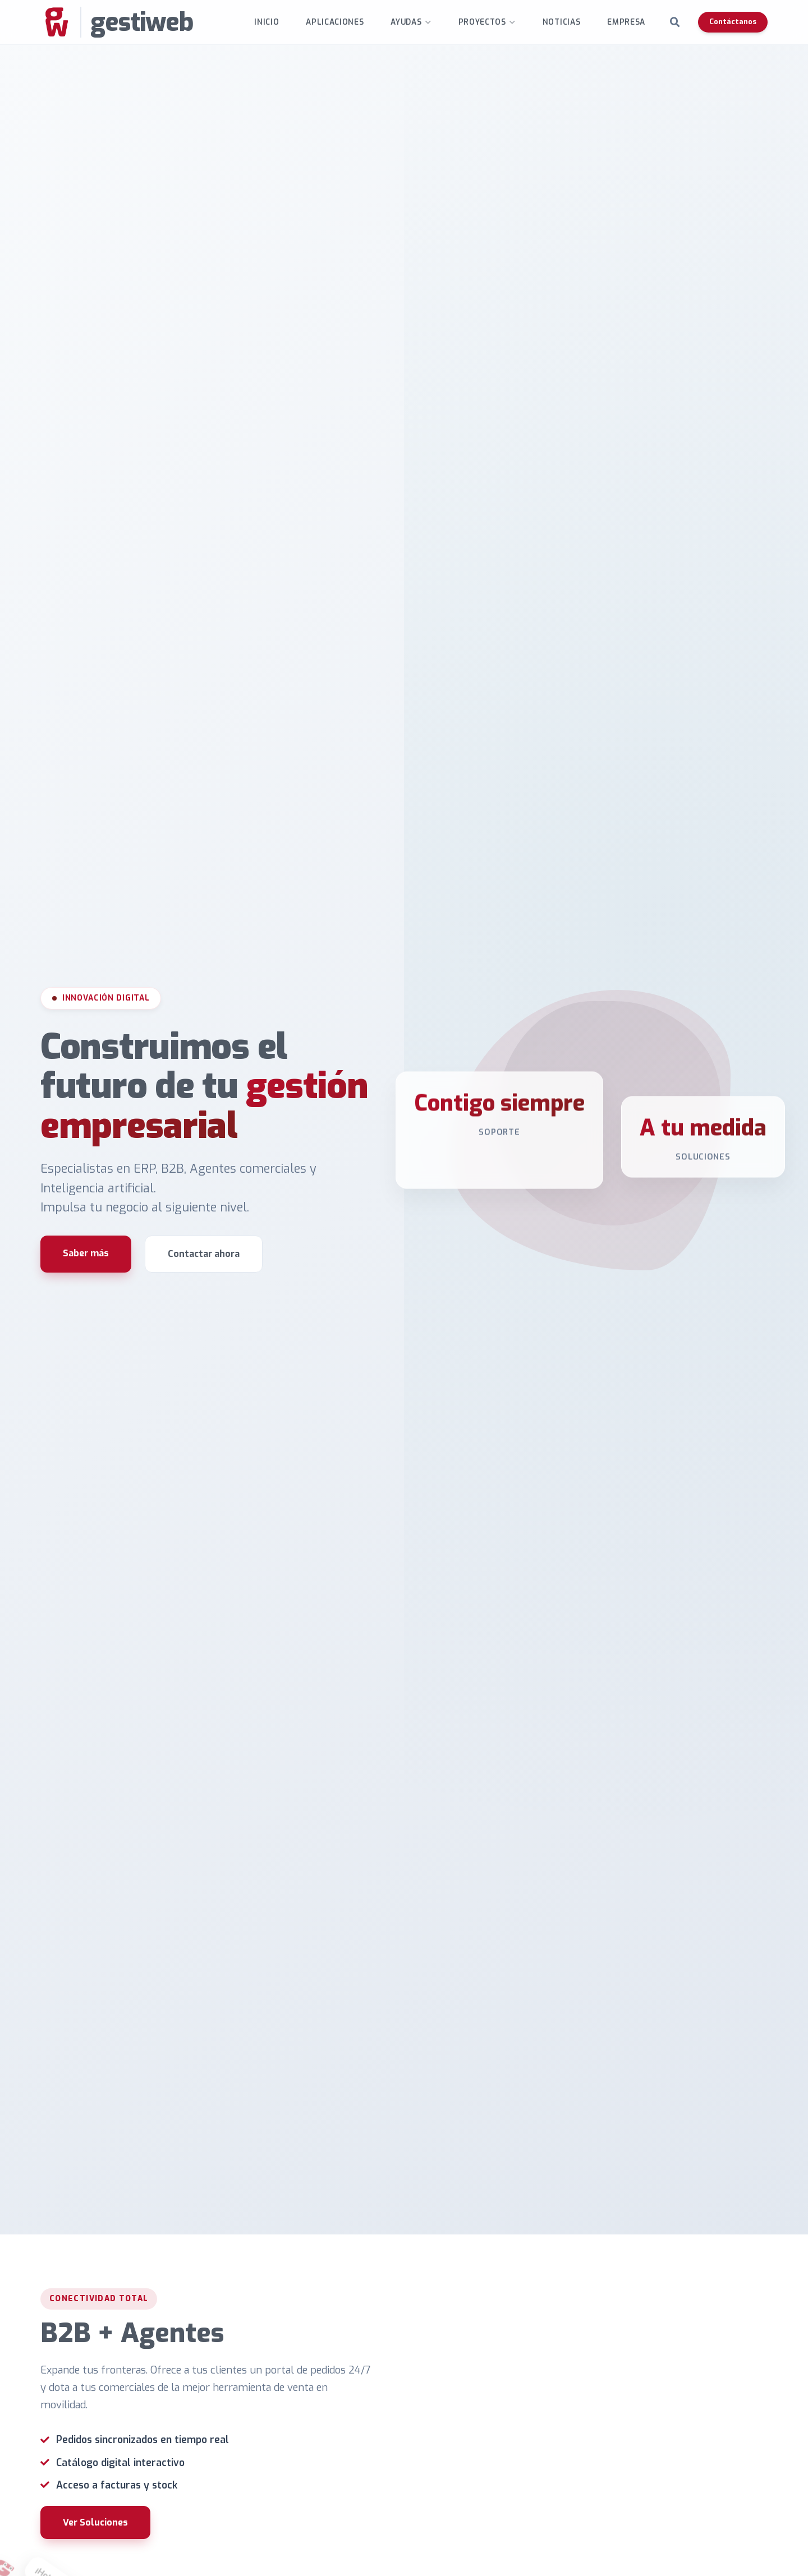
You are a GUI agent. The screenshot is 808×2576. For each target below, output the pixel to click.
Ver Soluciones (95, 2522)
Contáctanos (732, 21)
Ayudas (406, 22)
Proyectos (482, 22)
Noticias (561, 22)
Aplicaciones (335, 22)
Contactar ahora (204, 1254)
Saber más (86, 1253)
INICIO (266, 22)
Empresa (626, 22)
